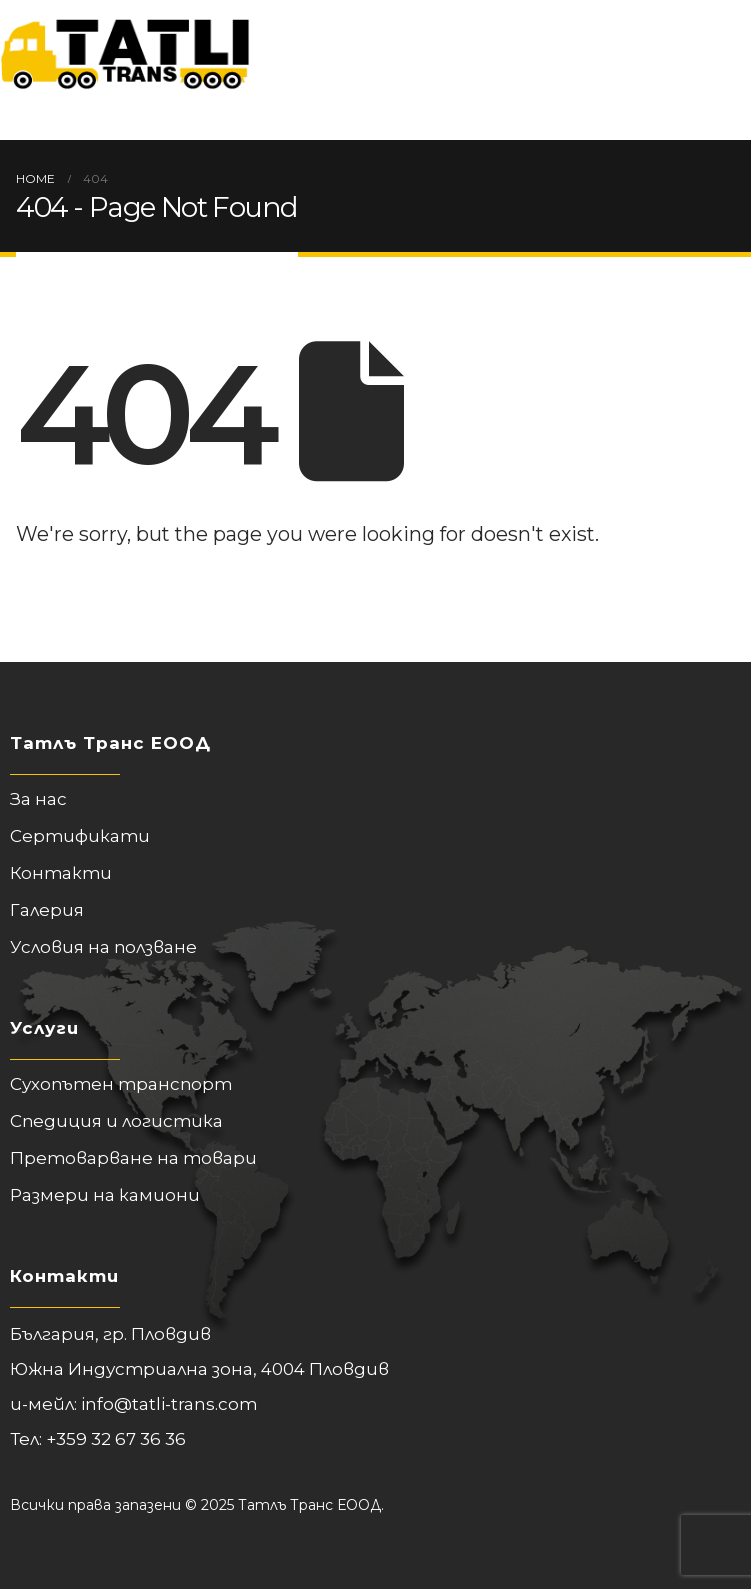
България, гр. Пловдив (110, 1334)
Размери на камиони (105, 1195)
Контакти (61, 873)
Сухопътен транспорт (121, 1084)
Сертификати (80, 836)
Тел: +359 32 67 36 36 (98, 1439)
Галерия (47, 910)
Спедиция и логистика (116, 1121)
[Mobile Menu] (31, 115)
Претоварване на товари (133, 1158)
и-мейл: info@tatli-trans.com (134, 1404)
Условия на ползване (103, 947)
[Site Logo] (125, 45)
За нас (38, 799)
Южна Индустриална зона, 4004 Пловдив (199, 1369)
